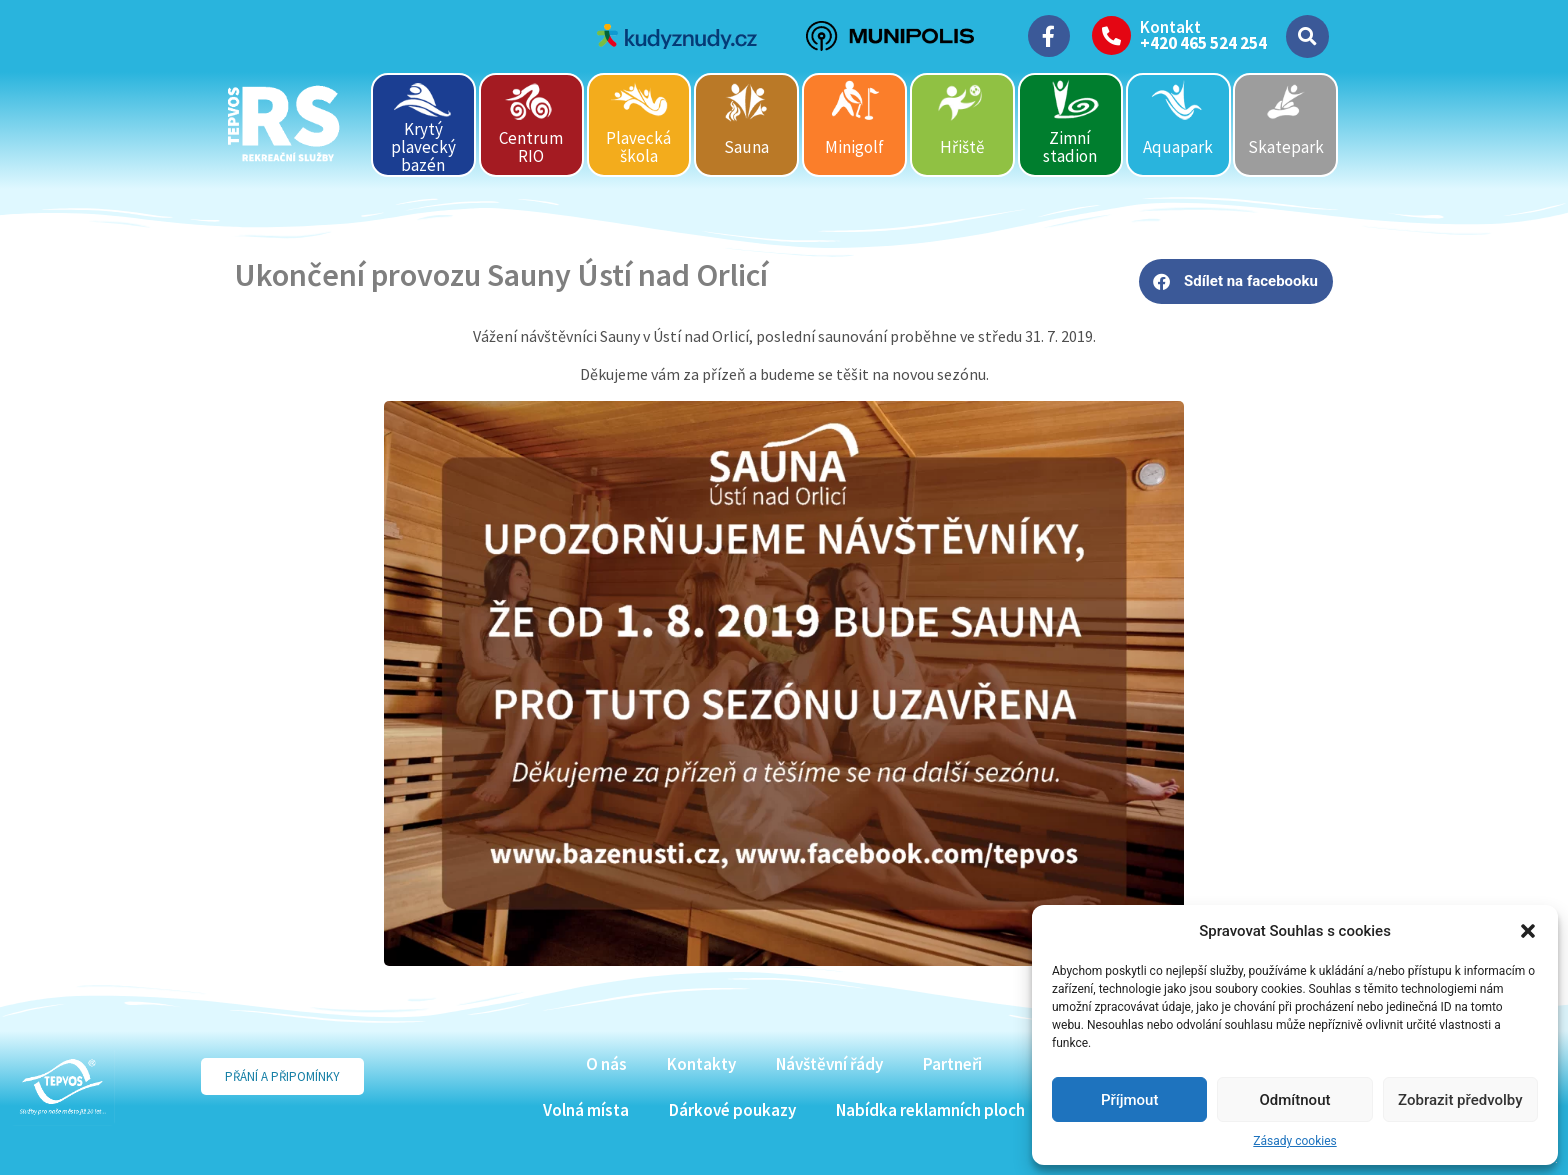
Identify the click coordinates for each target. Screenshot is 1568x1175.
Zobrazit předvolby (1460, 1100)
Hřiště (962, 147)
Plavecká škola (638, 147)
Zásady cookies (1294, 1141)
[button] (1528, 931)
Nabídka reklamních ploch (930, 1110)
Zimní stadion (1070, 147)
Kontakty (701, 1064)
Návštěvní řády (829, 1064)
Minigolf (854, 147)
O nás (606, 1064)
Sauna (746, 147)
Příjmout (1129, 1100)
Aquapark (1178, 147)
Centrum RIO (531, 147)
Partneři (952, 1064)
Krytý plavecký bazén (423, 146)
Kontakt (1170, 27)
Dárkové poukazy (732, 1110)
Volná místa (586, 1110)
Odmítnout (1295, 1100)
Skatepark (1286, 147)
